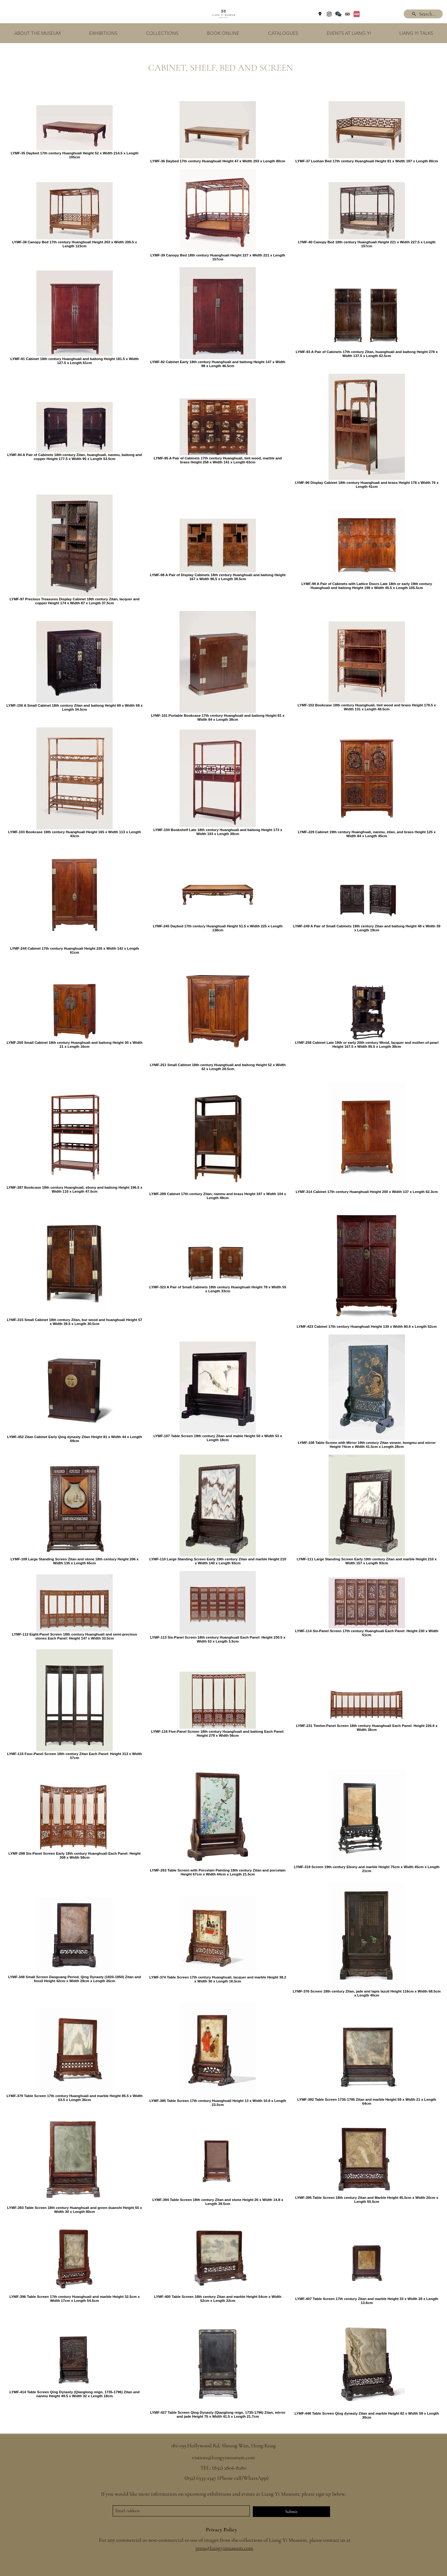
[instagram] (329, 14)
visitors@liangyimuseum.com (223, 2457)
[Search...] (423, 13)
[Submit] (291, 2511)
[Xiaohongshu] (357, 14)
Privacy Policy (221, 2529)
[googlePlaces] (320, 14)
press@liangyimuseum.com (224, 2548)
